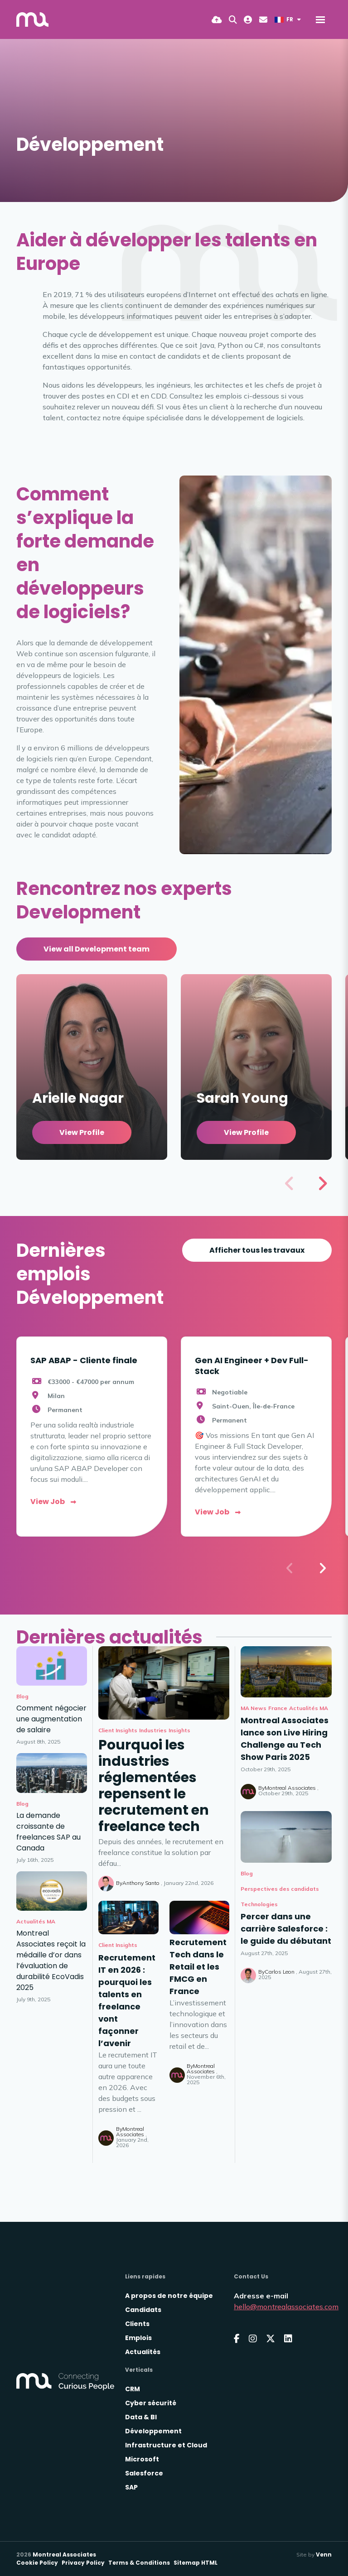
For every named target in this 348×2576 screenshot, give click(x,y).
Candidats (143, 2309)
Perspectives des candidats (280, 1888)
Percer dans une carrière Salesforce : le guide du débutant (286, 1928)
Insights (179, 1730)
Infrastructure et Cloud (166, 2445)
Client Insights (117, 1730)
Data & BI (141, 2417)
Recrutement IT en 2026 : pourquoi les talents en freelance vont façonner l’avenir (126, 2000)
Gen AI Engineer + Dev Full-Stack (252, 1365)
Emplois (138, 2337)
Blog (247, 1873)
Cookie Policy (37, 2562)
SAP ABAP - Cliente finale (83, 1360)
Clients (137, 2323)
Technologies (259, 1904)
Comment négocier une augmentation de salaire (51, 1719)
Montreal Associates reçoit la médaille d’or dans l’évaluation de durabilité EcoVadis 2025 (51, 1960)
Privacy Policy (83, 2562)
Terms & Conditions (139, 2562)
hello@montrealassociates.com (286, 2306)
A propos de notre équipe (169, 2295)
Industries (153, 1730)
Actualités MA (308, 1708)
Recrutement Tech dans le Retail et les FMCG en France (198, 1967)
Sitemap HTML (196, 2562)
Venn (324, 2554)
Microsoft (142, 2459)
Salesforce (144, 2473)
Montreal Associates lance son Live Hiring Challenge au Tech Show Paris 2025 (285, 1739)
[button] (322, 1183)
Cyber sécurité (150, 2403)
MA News (253, 1708)
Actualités (142, 2351)
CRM (132, 2388)
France (277, 1708)
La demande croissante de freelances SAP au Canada (48, 1831)
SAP (131, 2487)
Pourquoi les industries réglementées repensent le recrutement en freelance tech (153, 1786)
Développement (153, 2431)
